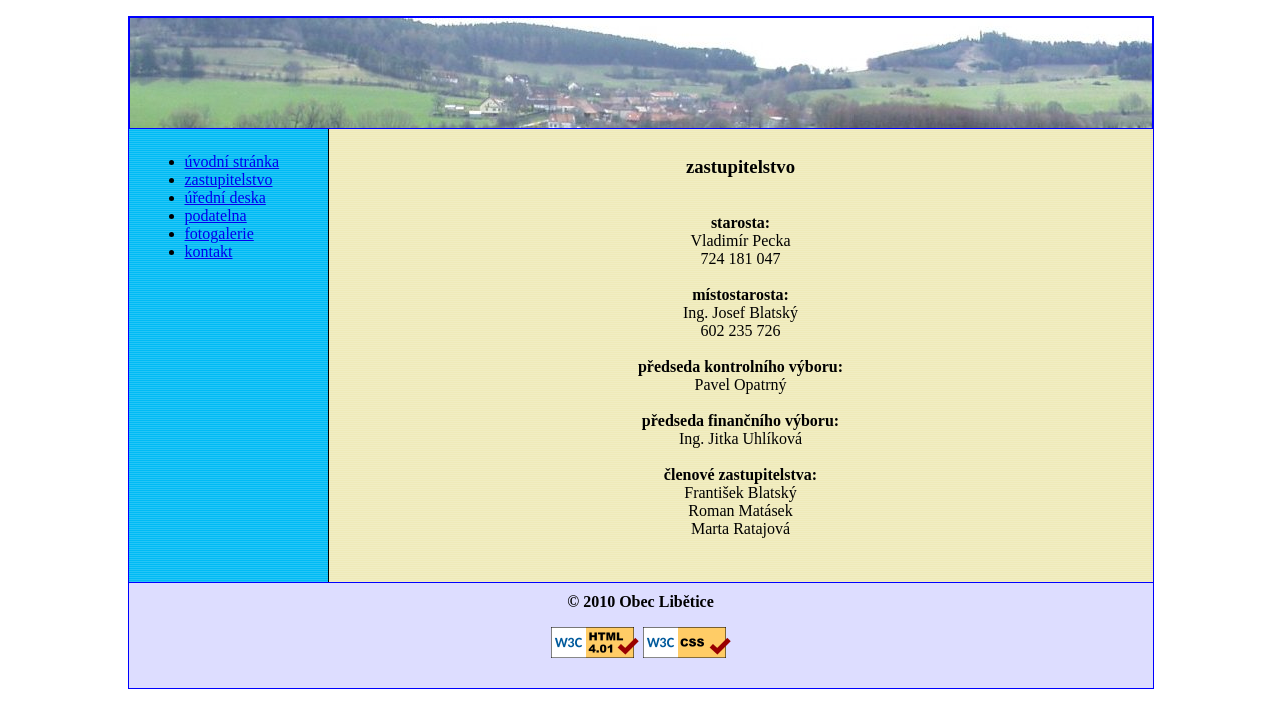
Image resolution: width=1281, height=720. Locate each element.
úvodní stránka (232, 161)
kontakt (209, 251)
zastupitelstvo (229, 179)
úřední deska (225, 197)
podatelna (216, 215)
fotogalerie (219, 233)
